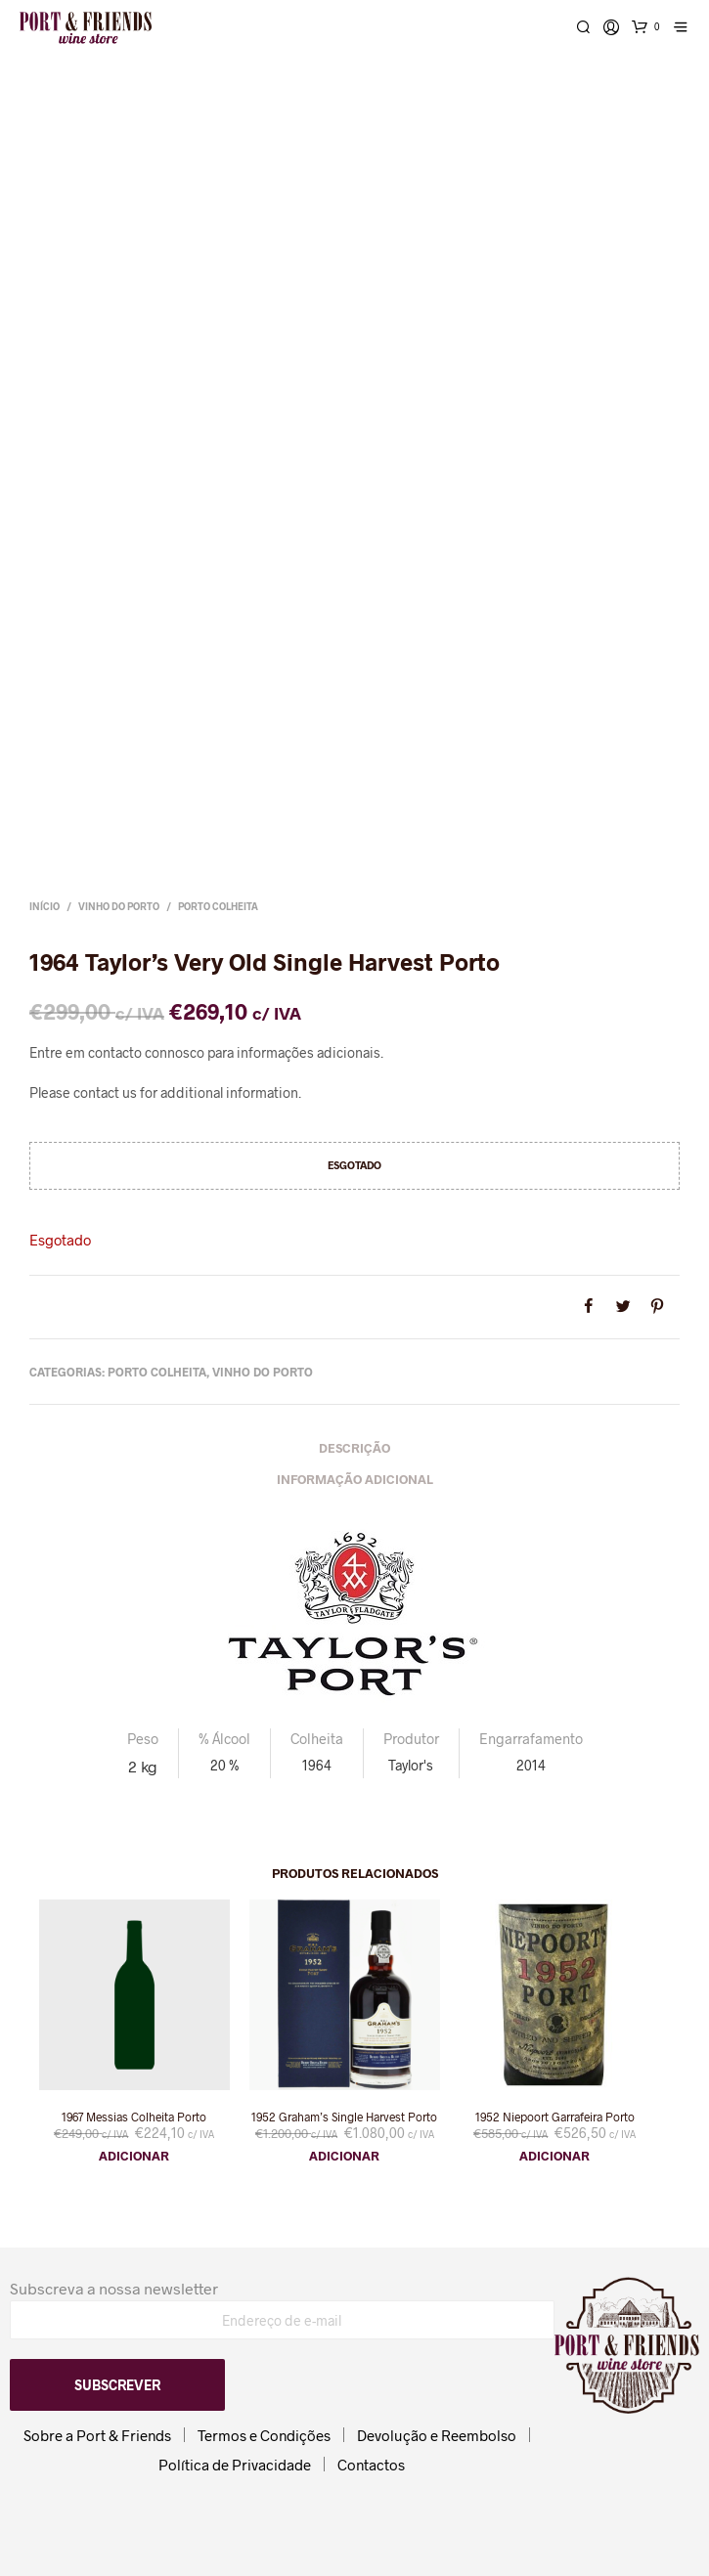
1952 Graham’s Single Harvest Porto (344, 2116)
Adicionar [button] (134, 2155)
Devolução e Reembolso (436, 2435)
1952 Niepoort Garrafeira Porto (555, 2116)
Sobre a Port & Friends (97, 2435)
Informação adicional (355, 1479)
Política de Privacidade (234, 2464)
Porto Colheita (218, 906)
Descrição (354, 1448)
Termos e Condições (264, 2435)
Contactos (371, 2464)
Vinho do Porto (118, 906)
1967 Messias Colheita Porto (134, 2116)
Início (44, 906)
